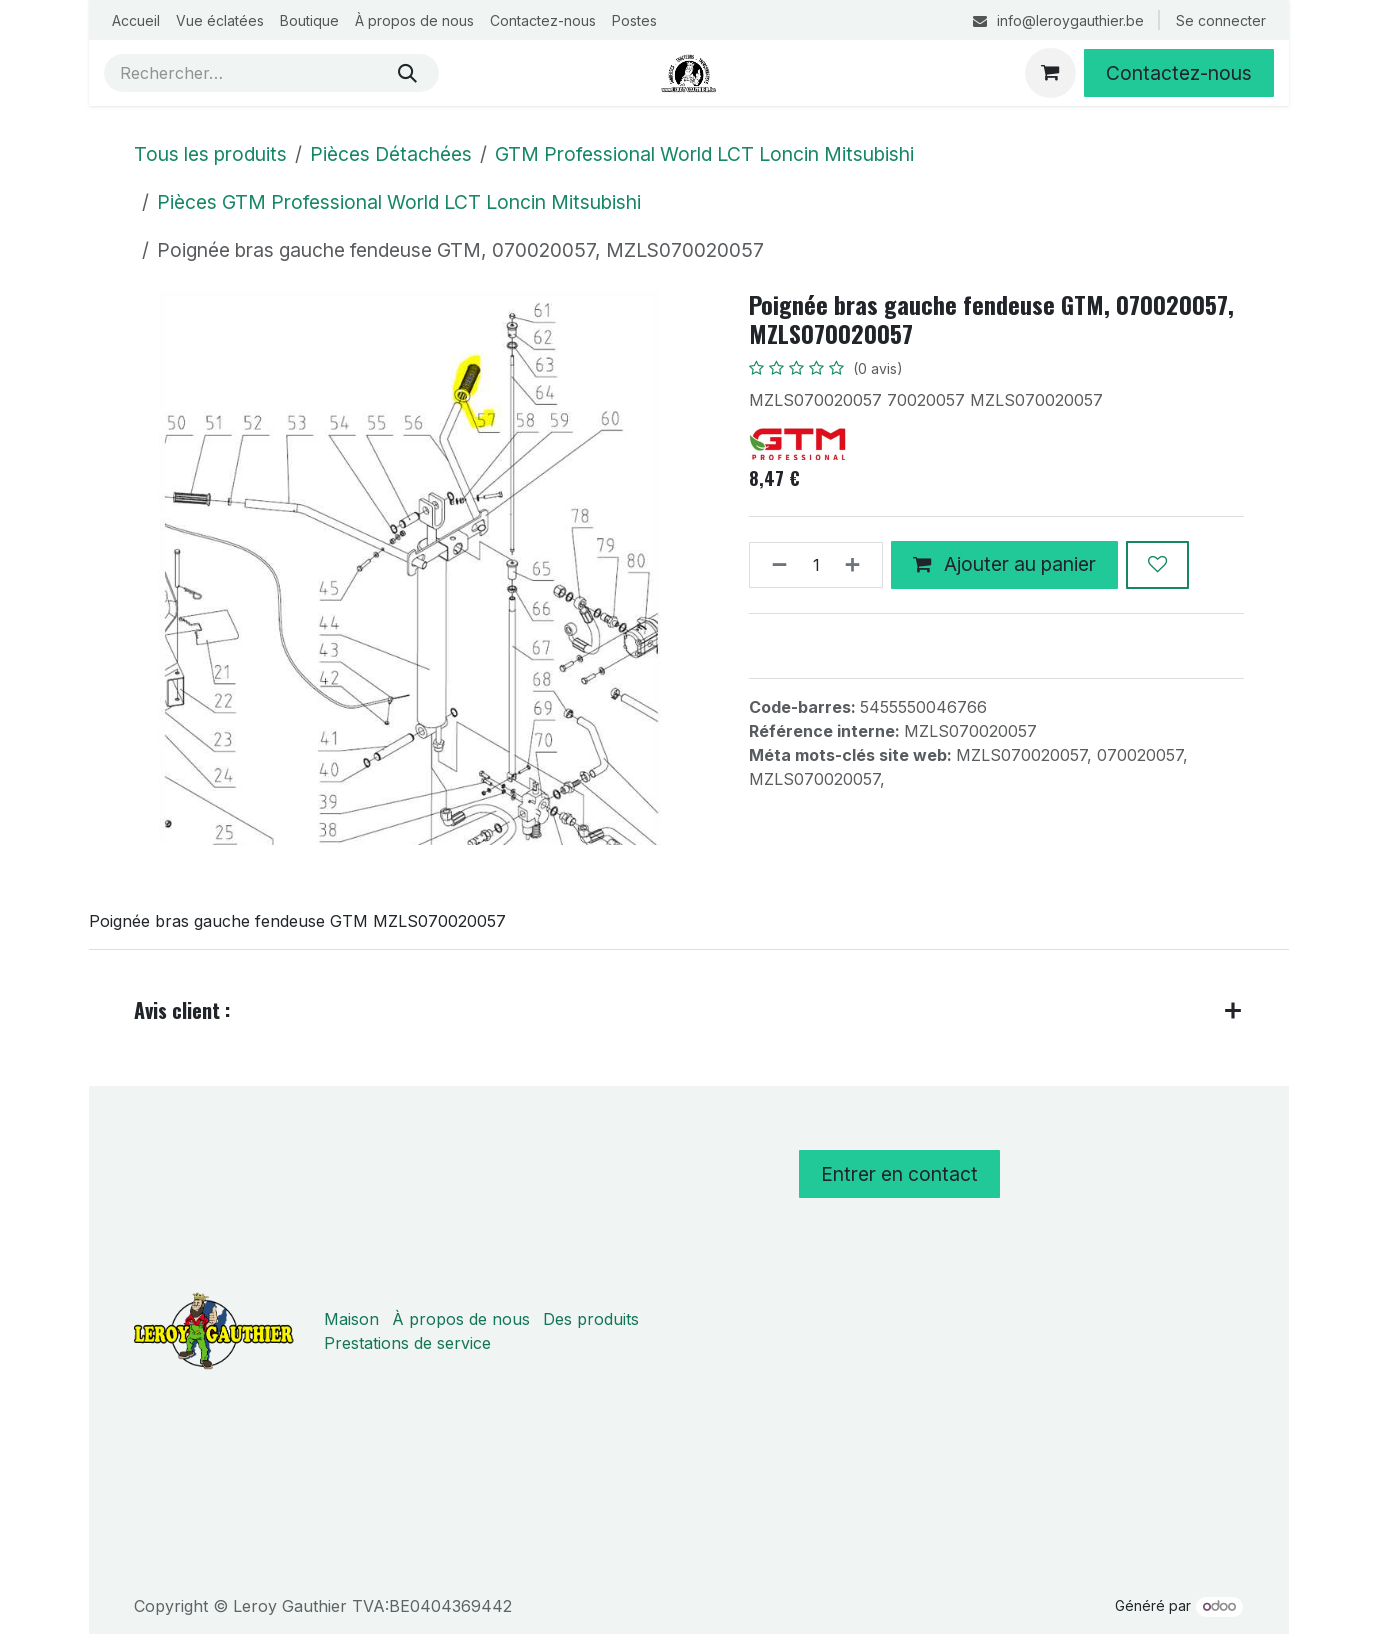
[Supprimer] (773, 565)
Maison (351, 1319)
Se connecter (1221, 20)
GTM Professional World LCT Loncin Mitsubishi (704, 154)
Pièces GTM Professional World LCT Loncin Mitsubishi (399, 202)
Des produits (591, 1319)
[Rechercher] (407, 73)
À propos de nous (461, 1319)
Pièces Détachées (391, 154)
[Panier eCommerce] (1050, 73)
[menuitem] (136, 20)
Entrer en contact (899, 1174)
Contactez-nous (1179, 73)
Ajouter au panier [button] (1004, 564)
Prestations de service (407, 1343)
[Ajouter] (858, 565)
